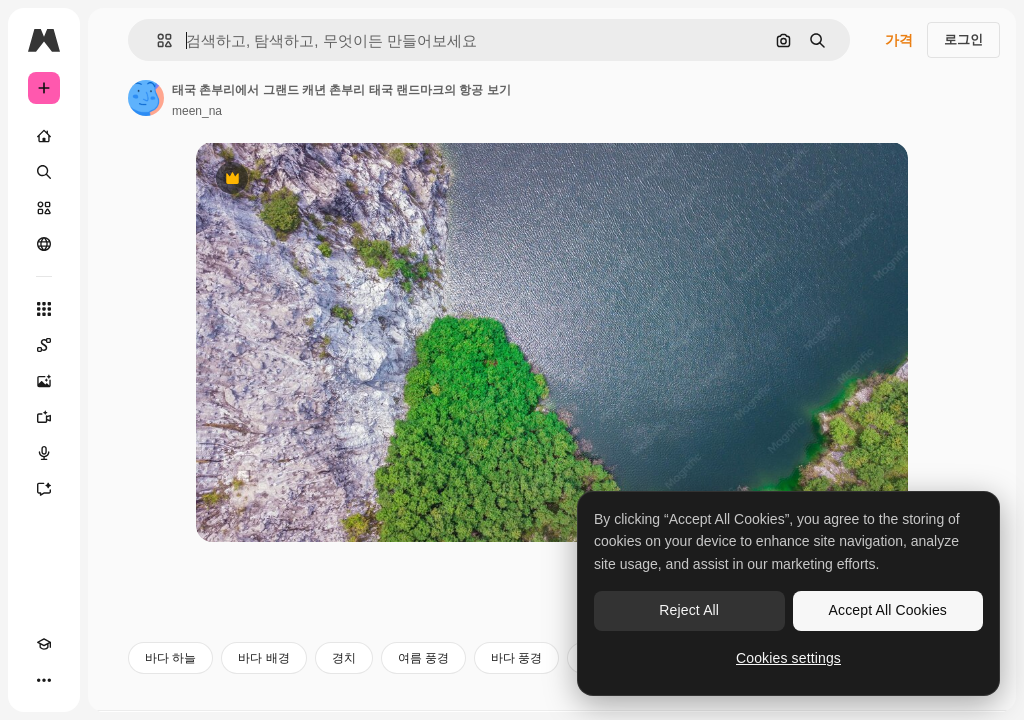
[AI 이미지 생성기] (44, 381)
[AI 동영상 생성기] (44, 417)
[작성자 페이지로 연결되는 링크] (146, 98)
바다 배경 (263, 658)
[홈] (44, 136)
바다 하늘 (170, 658)
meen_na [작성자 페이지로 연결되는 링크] (197, 111)
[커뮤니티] (44, 244)
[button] (156, 40)
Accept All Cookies (888, 610)
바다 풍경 (516, 658)
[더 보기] (44, 680)
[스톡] (44, 208)
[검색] (44, 172)
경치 (344, 658)
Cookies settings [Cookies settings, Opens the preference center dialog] (788, 658)
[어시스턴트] (44, 489)
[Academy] (44, 644)
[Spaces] (44, 345)
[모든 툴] (44, 309)
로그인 (963, 39)
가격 (899, 40)
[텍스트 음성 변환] (44, 453)
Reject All (689, 610)
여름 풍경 (423, 658)
